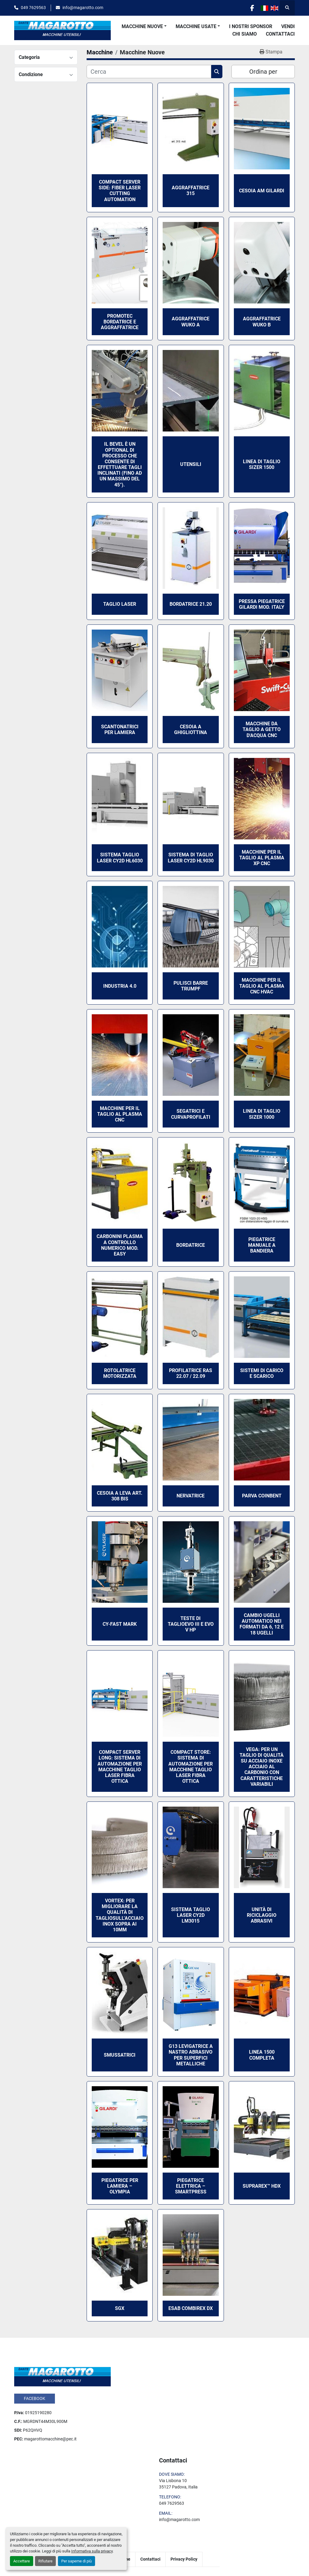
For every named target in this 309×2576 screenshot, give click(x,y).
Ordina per (263, 71)
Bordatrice (190, 1245)
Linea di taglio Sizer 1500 (261, 464)
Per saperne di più (76, 2561)
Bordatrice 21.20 (191, 604)
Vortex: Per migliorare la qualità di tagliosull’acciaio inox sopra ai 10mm (120, 1915)
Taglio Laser (119, 604)
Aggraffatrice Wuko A (190, 321)
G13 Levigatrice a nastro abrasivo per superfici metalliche (191, 2055)
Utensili (190, 464)
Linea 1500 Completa (262, 2055)
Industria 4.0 (119, 986)
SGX (119, 2308)
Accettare (21, 2561)
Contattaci (280, 34)
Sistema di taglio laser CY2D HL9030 (191, 857)
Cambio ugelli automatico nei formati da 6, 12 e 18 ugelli (262, 1624)
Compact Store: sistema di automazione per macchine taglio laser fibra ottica (190, 1766)
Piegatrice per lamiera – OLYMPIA (119, 2186)
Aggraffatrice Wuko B (262, 321)
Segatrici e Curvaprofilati (190, 1114)
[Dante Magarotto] (62, 2376)
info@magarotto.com (82, 7)
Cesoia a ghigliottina (190, 729)
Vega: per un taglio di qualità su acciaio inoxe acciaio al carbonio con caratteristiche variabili (262, 1767)
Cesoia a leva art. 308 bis (119, 1496)
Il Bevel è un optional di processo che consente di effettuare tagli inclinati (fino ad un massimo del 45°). (119, 464)
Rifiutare (45, 2561)
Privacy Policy (183, 2559)
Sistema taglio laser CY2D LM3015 (190, 1915)
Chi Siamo (244, 34)
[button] (144, 26)
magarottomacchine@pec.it (50, 2438)
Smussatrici (119, 2055)
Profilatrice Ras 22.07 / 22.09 (190, 1373)
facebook (34, 2398)
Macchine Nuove (142, 26)
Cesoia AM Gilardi (261, 191)
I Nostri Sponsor (250, 26)
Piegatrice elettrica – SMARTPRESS (190, 2186)
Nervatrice (191, 1496)
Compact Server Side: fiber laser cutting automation (120, 190)
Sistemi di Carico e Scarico (261, 1373)
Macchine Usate (196, 26)
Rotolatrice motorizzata (119, 1373)
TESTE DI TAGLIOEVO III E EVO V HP (191, 1624)
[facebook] (251, 7)
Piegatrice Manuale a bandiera (262, 1245)
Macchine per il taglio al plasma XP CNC (261, 857)
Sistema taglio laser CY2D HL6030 (120, 857)
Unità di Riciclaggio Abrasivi (261, 1915)
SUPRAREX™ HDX (262, 2186)
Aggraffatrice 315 (190, 190)
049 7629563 (33, 7)
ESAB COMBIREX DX (190, 2308)
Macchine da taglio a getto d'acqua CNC (262, 729)
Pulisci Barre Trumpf (191, 986)
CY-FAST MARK (120, 1624)
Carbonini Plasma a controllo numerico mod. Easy (120, 1245)
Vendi (288, 26)
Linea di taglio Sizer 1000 (261, 1114)
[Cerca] (149, 71)
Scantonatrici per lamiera (120, 729)
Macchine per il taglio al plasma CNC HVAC (261, 985)
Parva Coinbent (262, 1496)
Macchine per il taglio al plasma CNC (119, 1114)
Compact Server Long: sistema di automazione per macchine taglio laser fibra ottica (119, 1766)
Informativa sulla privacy (92, 2551)
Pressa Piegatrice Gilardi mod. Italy (262, 604)
